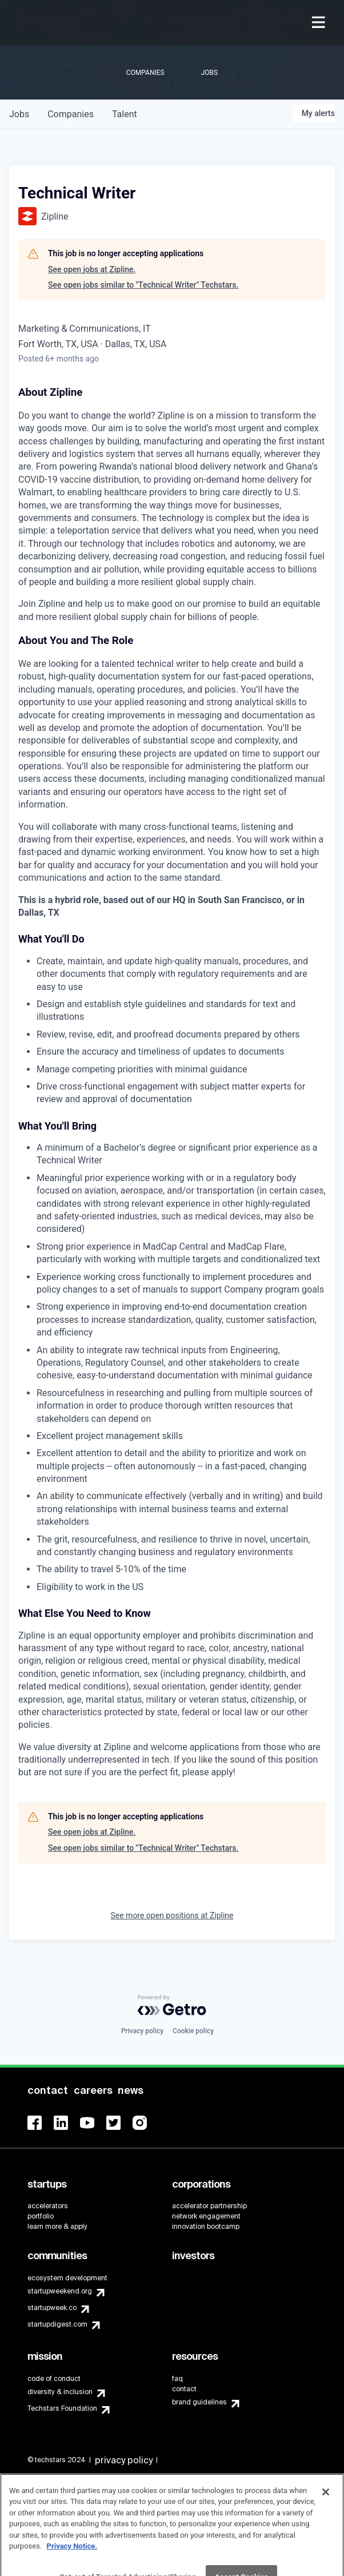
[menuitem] (319, 23)
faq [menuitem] (177, 2378)
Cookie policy (193, 2031)
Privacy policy (142, 2031)
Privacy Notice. (72, 2557)
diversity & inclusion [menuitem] (60, 2391)
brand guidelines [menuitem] (199, 2402)
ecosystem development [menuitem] (67, 2278)
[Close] (325, 2502)
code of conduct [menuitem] (54, 2378)
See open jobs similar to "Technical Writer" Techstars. (143, 284)
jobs (19, 114)
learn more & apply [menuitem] (57, 2226)
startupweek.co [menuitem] (52, 2307)
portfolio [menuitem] (40, 2216)
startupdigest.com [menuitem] (57, 2324)
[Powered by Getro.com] (172, 2005)
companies (70, 114)
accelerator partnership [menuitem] (209, 2206)
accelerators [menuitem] (47, 2206)
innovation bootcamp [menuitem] (205, 2226)
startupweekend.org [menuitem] (59, 2291)
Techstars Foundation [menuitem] (62, 2408)
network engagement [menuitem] (206, 2216)
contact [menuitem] (184, 2389)
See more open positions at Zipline (171, 1915)
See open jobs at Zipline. (91, 269)
